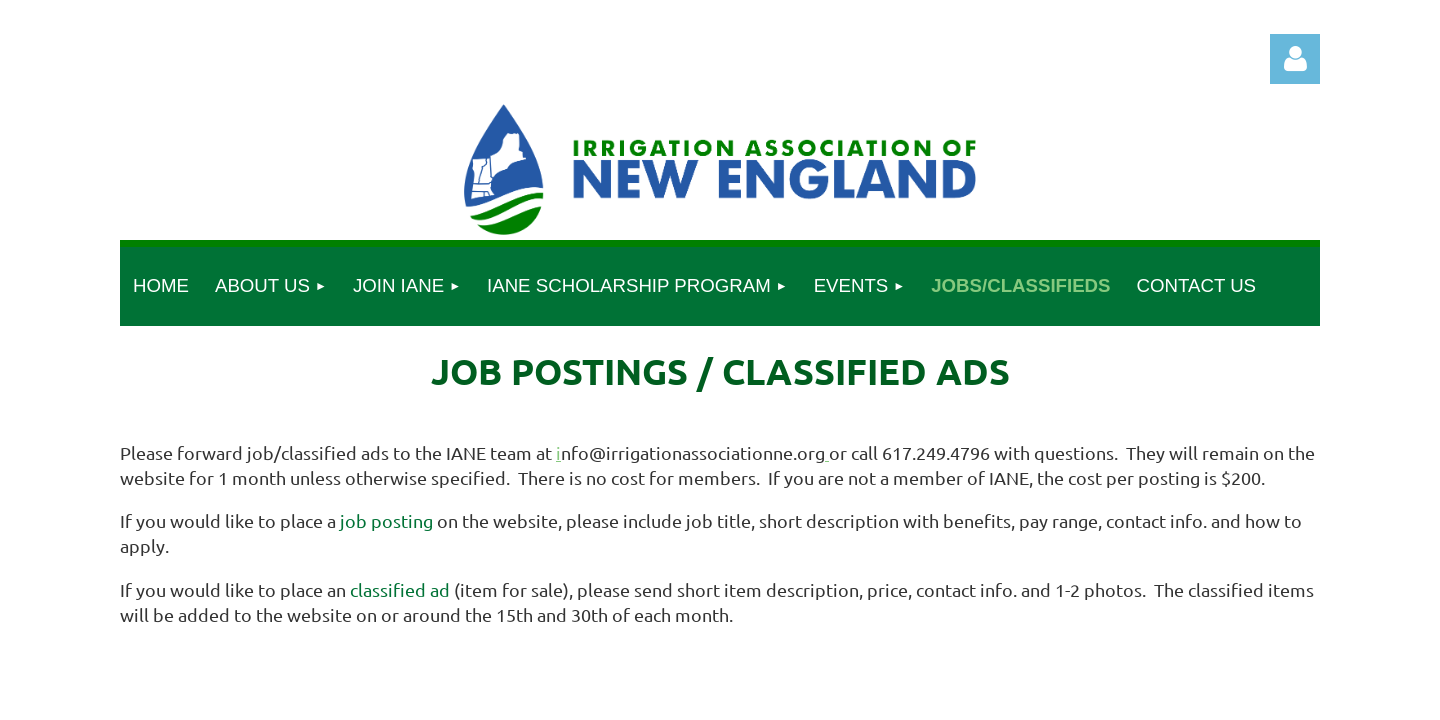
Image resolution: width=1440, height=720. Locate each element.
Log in (1295, 59)
